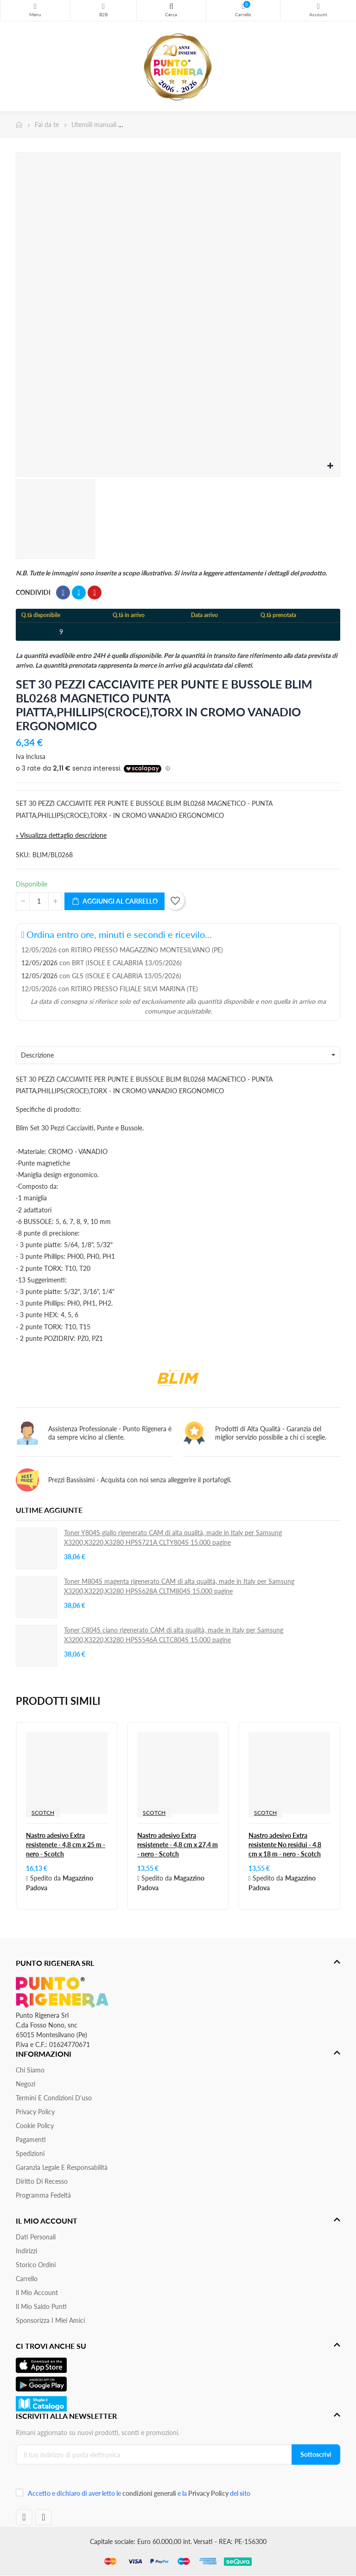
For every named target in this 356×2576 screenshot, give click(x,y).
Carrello (27, 2279)
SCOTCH (43, 1812)
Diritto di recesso (42, 2181)
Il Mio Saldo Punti (41, 2306)
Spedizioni (30, 2153)
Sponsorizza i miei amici (50, 2320)
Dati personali (36, 2237)
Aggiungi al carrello (114, 901)
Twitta (79, 592)
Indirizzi (26, 2251)
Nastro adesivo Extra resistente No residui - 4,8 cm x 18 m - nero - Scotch (284, 1844)
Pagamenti (31, 2139)
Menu (35, 6)
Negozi (25, 2084)
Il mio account (37, 2292)
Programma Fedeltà (43, 2195)
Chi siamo (30, 2070)
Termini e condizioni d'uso (54, 2098)
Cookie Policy (35, 2126)
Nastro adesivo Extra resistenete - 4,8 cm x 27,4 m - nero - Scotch (177, 1844)
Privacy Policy (35, 2112)
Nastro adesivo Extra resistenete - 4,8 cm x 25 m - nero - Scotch (65, 1844)
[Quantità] (39, 901)
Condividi (63, 592)
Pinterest (95, 592)
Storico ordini (36, 2265)
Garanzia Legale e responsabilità (62, 2167)
